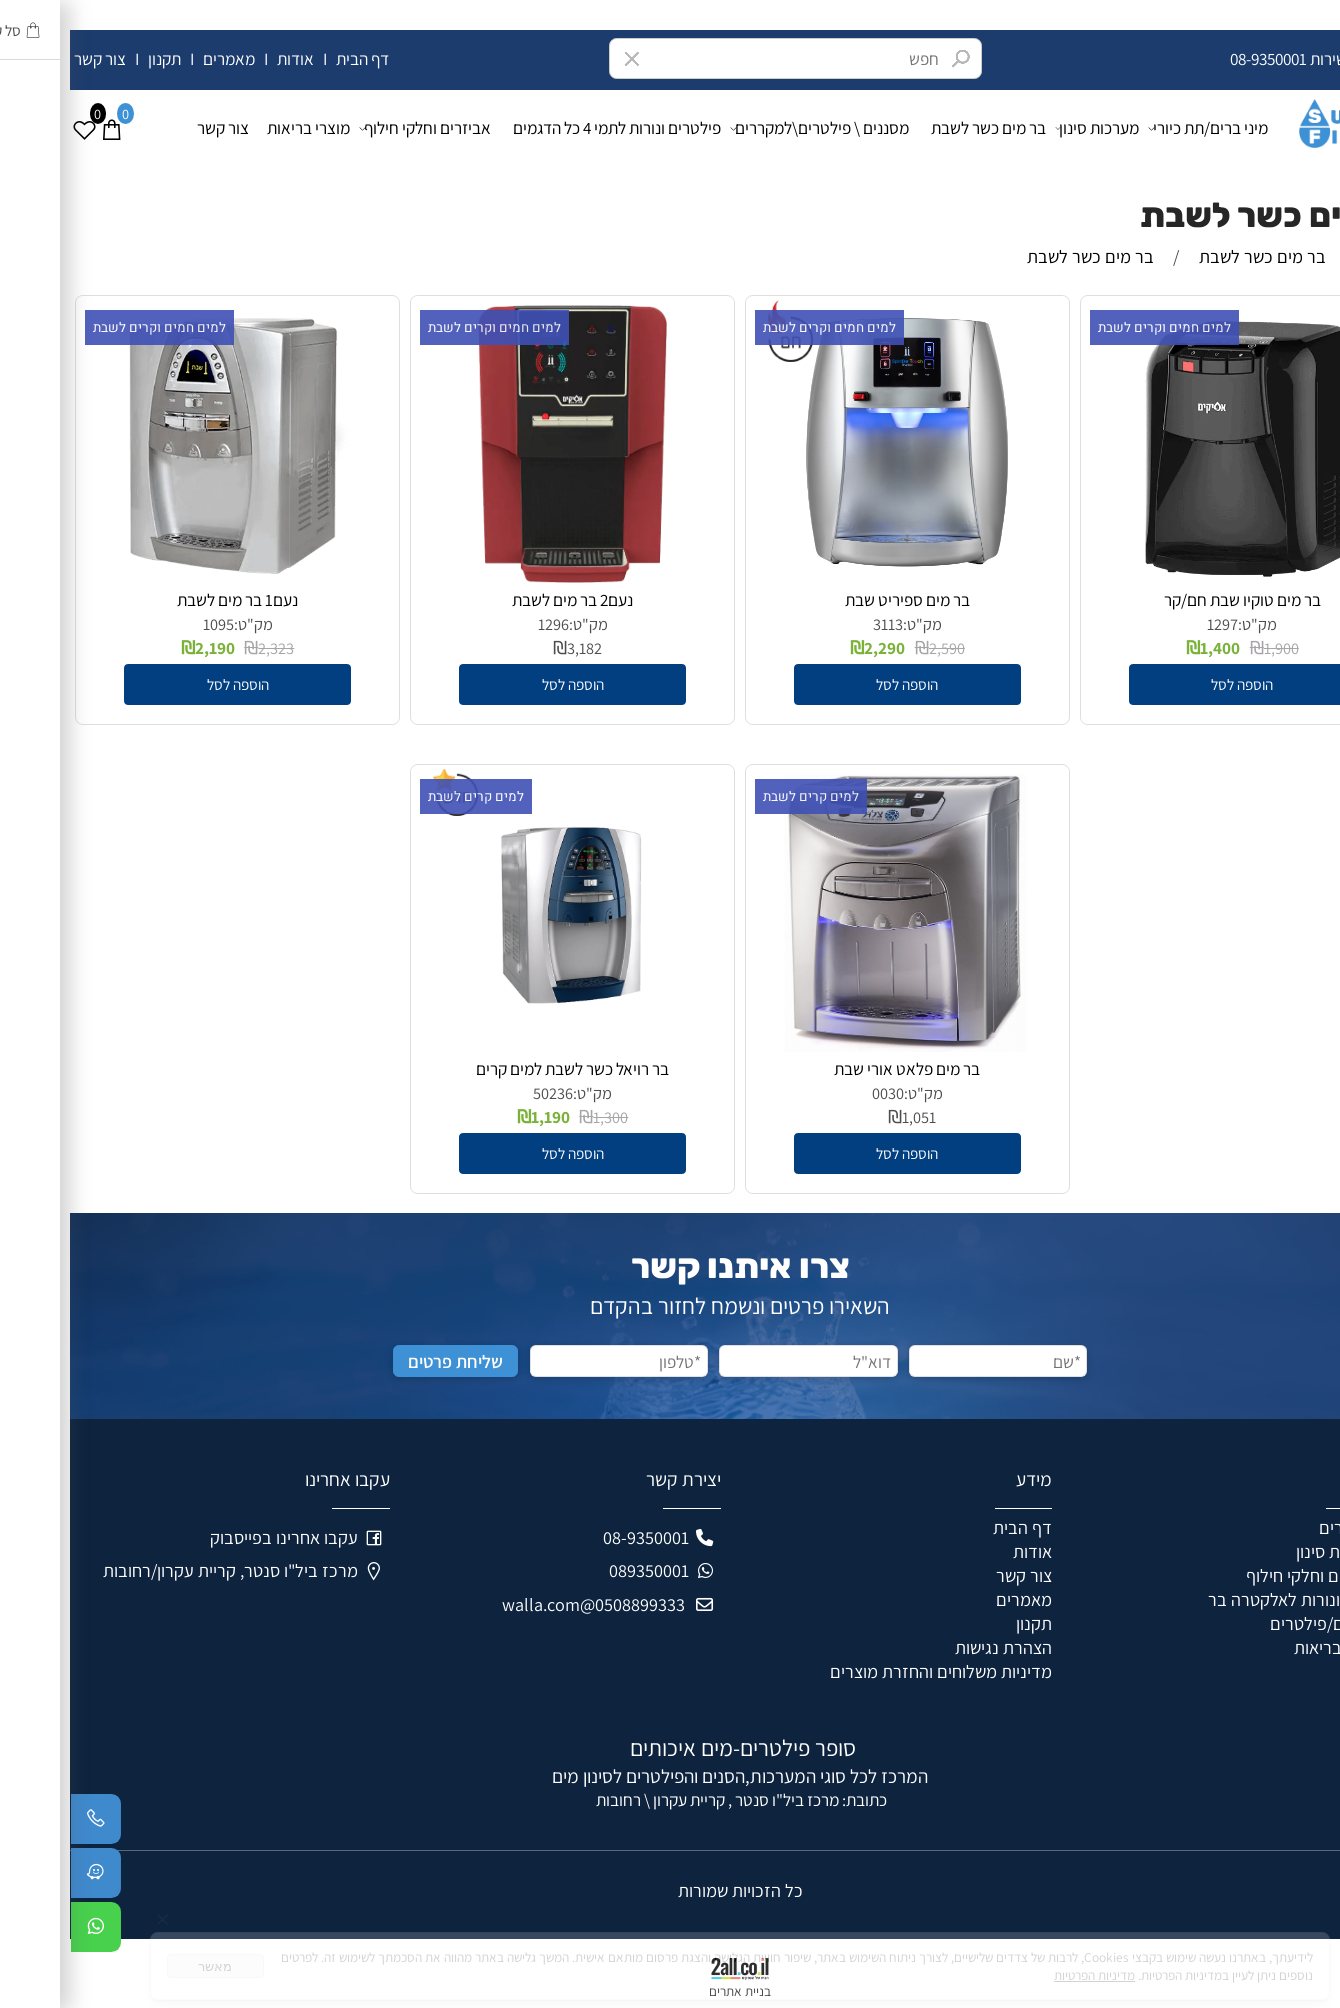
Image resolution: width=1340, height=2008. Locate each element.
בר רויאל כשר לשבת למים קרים (502, 1068)
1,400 (1150, 647)
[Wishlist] (14, 128)
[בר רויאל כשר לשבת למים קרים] (502, 1045)
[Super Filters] (1272, 119)
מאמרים (159, 58)
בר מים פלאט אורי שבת (837, 1068)
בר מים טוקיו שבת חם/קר (1172, 599)
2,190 (145, 647)
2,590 (877, 648)
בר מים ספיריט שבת (837, 599)
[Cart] (41, 128)
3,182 (514, 648)
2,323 (206, 648)
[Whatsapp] (26, 1932)
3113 (818, 624)
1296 (483, 624)
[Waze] (26, 1878)
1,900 (1211, 648)
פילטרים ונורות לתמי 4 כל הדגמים (547, 127)
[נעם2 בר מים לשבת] (503, 576)
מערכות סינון (1028, 128)
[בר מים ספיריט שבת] (837, 576)
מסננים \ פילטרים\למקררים (755, 128)
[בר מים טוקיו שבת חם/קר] (1173, 576)
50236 (483, 1093)
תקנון (93, 58)
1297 (1152, 624)
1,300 (540, 1117)
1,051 (849, 1117)
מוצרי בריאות (238, 127)
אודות (225, 58)
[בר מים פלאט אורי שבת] (837, 1045)
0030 (818, 1093)
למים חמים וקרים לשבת (1094, 328)
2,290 (814, 647)
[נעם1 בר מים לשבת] (168, 576)
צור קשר (31, 58)
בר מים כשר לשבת (918, 127)
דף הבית (292, 58)
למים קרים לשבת (741, 797)
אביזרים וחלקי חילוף (360, 128)
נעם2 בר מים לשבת (502, 599)
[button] (1172, 684)
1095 (148, 624)
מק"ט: (1187, 624)
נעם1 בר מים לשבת (167, 599)
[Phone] (26, 1824)
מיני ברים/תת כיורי (1139, 128)
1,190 (480, 1116)
